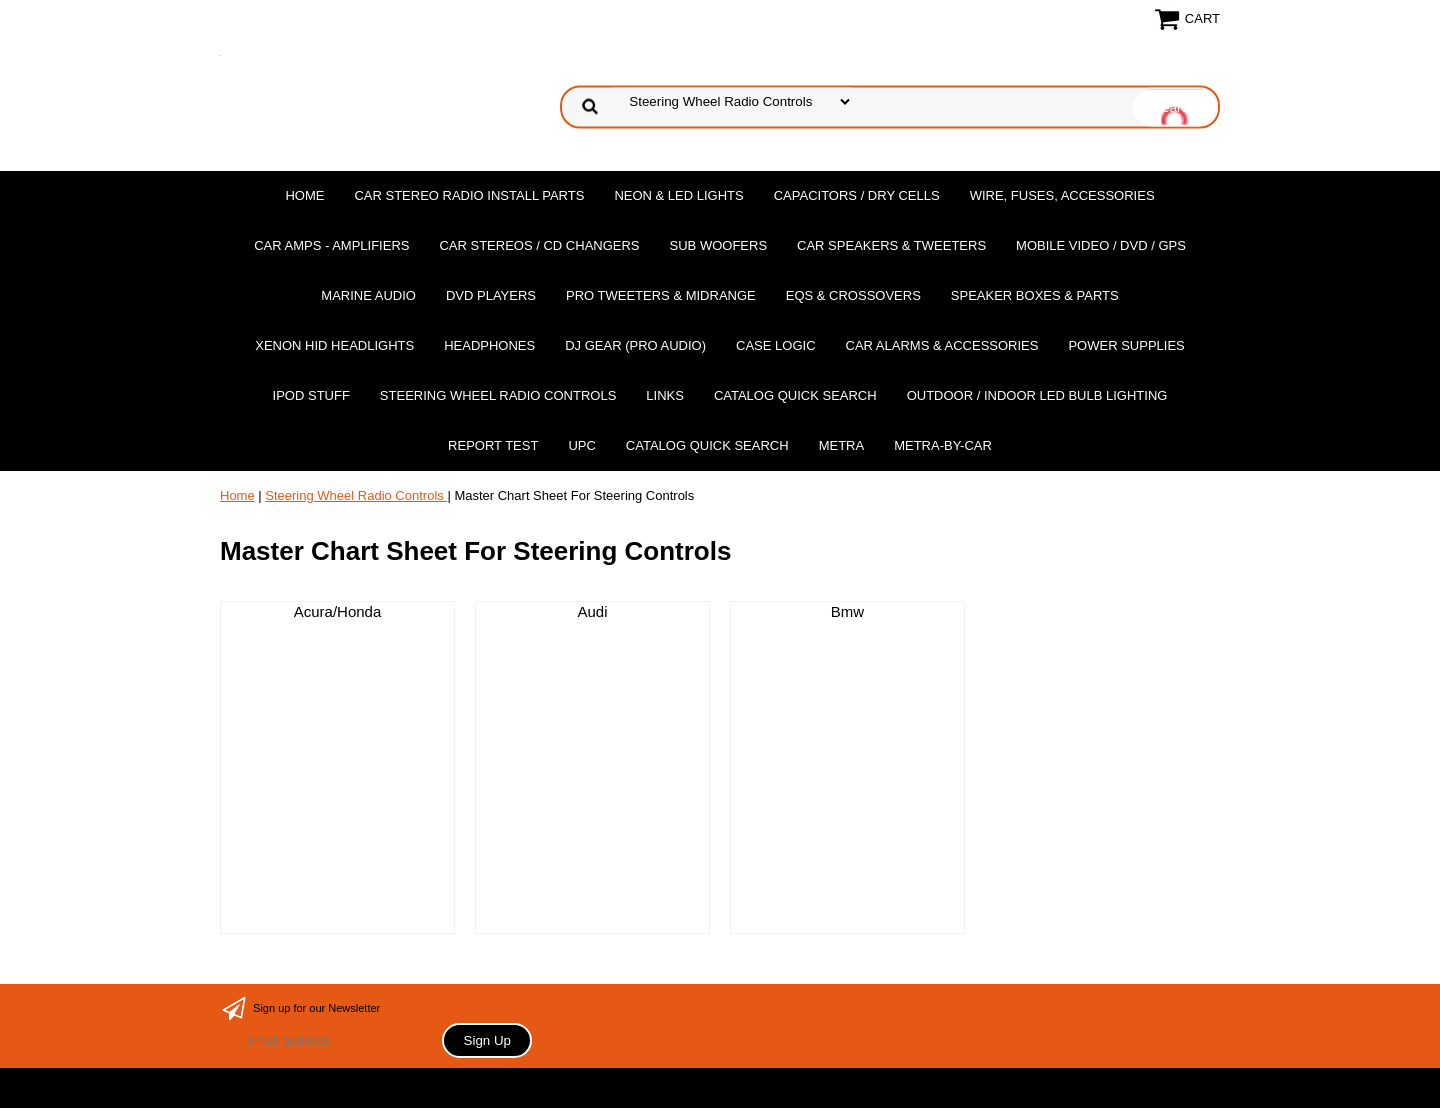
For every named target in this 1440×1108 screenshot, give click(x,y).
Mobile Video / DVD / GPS (1101, 245)
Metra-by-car (943, 445)
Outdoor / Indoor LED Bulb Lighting (1037, 395)
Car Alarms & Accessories (942, 345)
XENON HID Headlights (334, 345)
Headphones (489, 345)
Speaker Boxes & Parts (1035, 295)
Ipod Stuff (311, 395)
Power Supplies (1126, 345)
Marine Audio (368, 295)
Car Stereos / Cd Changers (539, 245)
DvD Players (491, 295)
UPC (581, 445)
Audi (592, 611)
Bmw (847, 611)
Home (304, 195)
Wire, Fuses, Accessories (1062, 195)
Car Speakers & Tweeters (891, 245)
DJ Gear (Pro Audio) (635, 345)
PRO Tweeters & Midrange (661, 295)
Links (665, 395)
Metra (842, 445)
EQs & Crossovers (853, 295)
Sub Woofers (719, 245)
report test (493, 445)
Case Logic (775, 345)
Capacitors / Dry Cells (857, 195)
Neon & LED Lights (678, 195)
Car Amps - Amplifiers (331, 245)
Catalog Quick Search (795, 395)
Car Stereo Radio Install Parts (469, 195)
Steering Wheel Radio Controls (498, 395)
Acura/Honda (338, 611)
